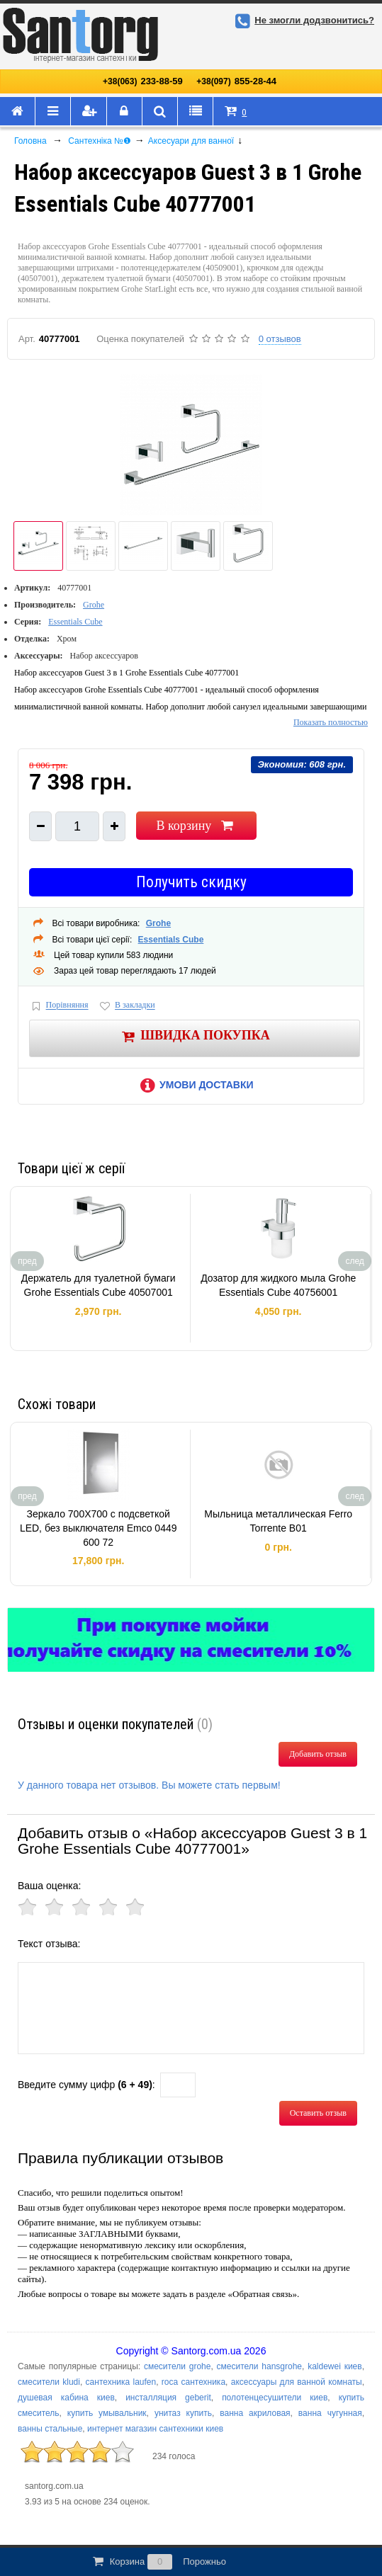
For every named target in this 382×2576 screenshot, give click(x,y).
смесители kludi (49, 2382)
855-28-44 (236, 81)
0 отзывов (280, 339)
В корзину (196, 826)
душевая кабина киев (66, 2398)
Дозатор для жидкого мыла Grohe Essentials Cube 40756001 (278, 1285)
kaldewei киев (335, 2366)
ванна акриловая (255, 2413)
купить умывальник (107, 2413)
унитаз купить (183, 2413)
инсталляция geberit (168, 2398)
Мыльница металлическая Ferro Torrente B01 (278, 1521)
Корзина (158, 2562)
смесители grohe (177, 2366)
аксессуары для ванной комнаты (296, 2382)
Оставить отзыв (318, 2113)
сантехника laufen (121, 2382)
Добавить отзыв (318, 1754)
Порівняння (59, 1006)
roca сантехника (193, 2382)
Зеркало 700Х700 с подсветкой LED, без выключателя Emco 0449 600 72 (98, 1527)
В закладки (126, 1006)
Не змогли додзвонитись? (302, 20)
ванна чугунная (330, 2413)
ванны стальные (50, 2429)
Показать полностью (330, 722)
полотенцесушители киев (274, 2398)
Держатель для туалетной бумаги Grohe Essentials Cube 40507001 (98, 1285)
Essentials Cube (75, 622)
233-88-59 (143, 81)
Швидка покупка (194, 1036)
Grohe (93, 605)
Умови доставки (194, 1084)
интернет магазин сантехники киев (155, 2429)
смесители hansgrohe (259, 2366)
